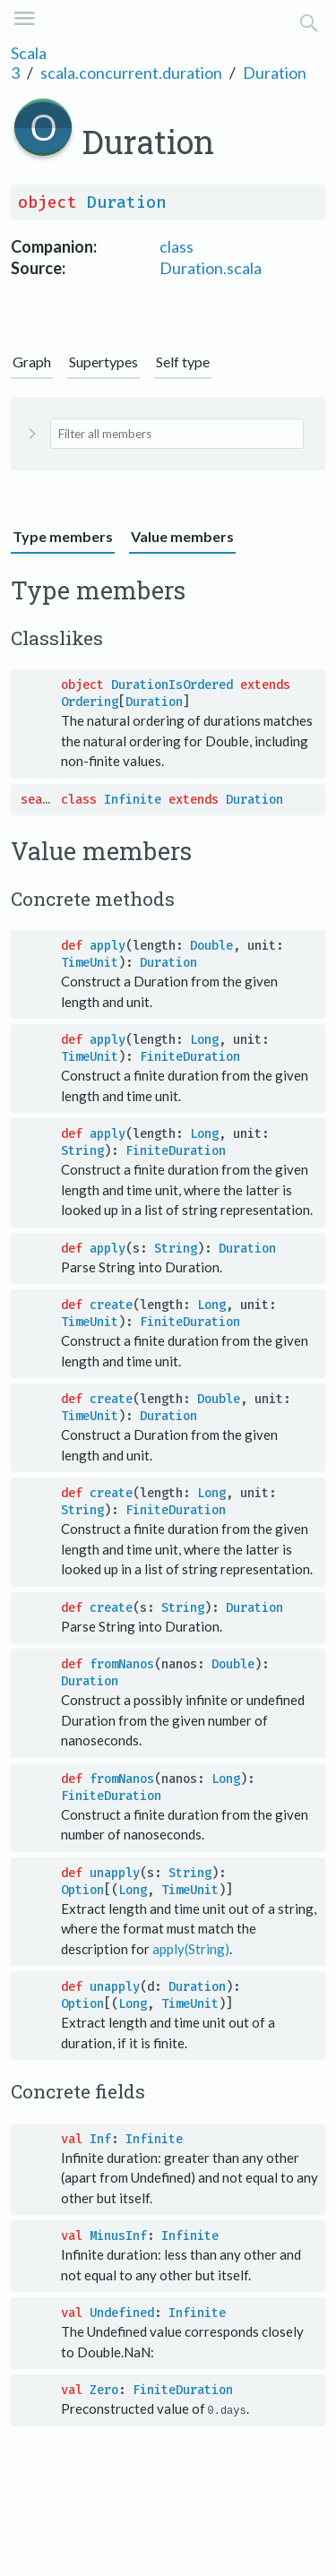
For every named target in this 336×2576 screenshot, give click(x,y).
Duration (274, 72)
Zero (104, 2390)
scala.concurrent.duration (131, 72)
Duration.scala (210, 268)
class (176, 246)
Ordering (89, 702)
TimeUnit (89, 962)
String (82, 1150)
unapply (115, 1873)
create (111, 1305)
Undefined (122, 2313)
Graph (32, 361)
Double (211, 945)
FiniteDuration (190, 1056)
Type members (63, 536)
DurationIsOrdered (172, 685)
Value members (182, 536)
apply (107, 945)
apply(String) (190, 1949)
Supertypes (103, 361)
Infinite (132, 799)
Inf (100, 2139)
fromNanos (122, 1664)
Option (82, 1890)
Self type (183, 361)
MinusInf (118, 2235)
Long (204, 1039)
